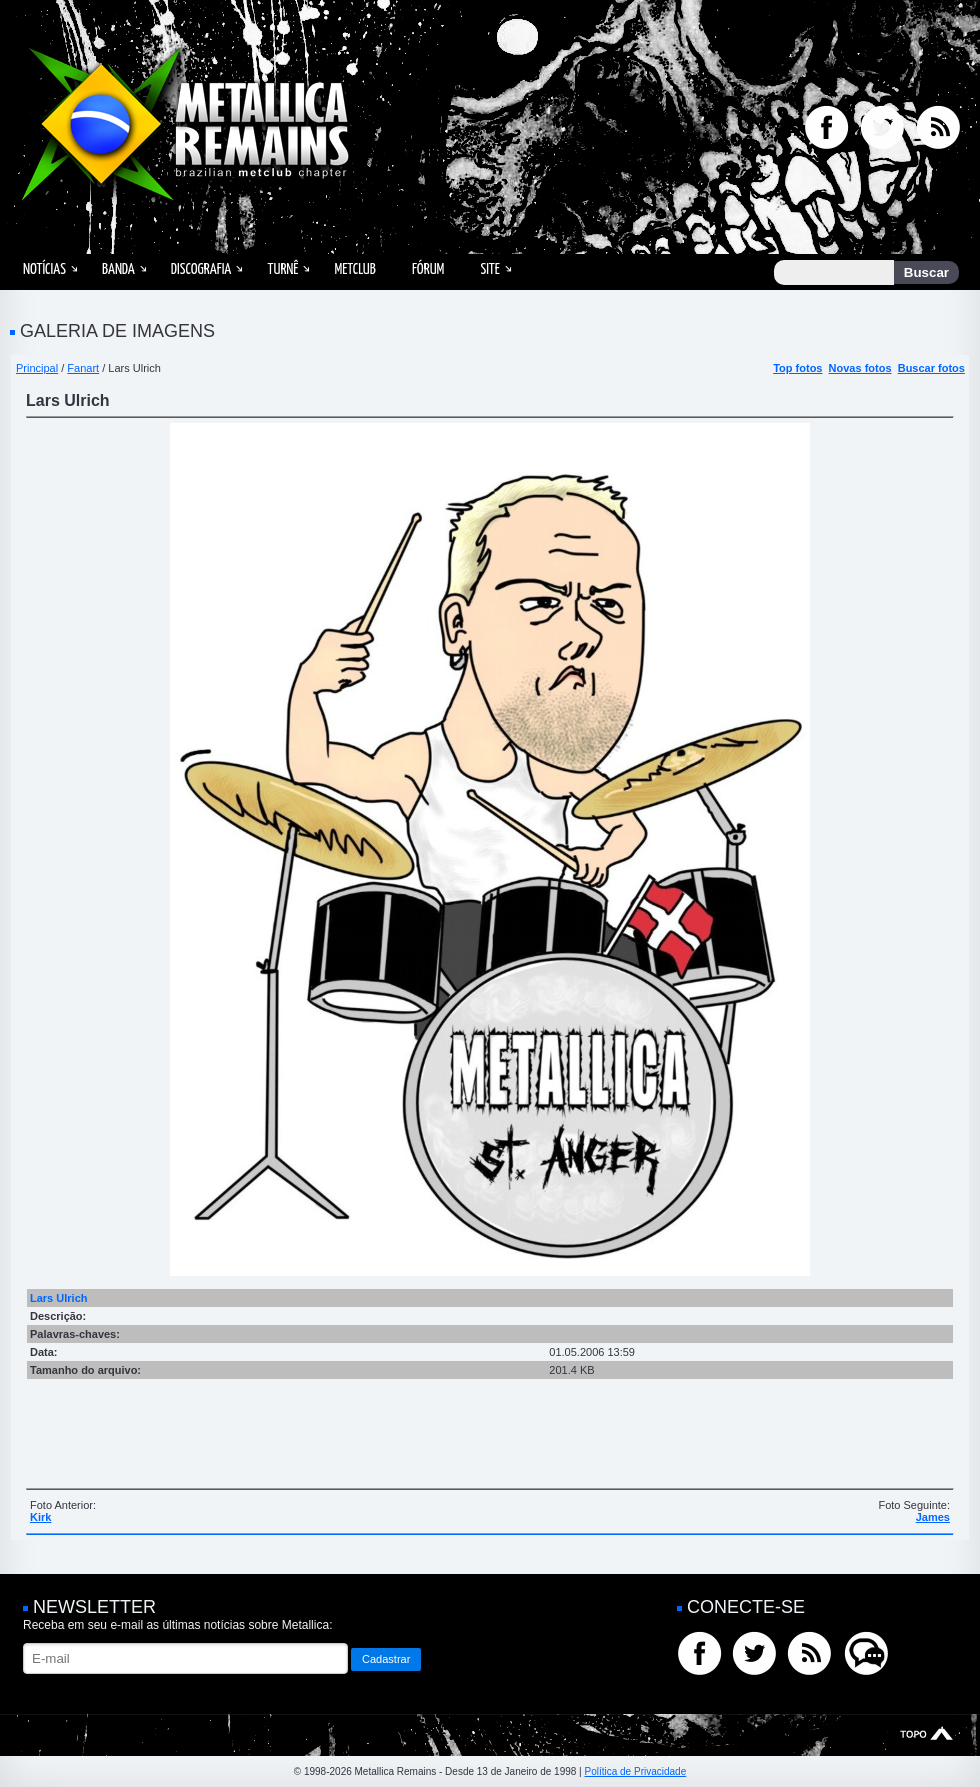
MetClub (354, 269)
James (933, 1517)
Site (490, 269)
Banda (118, 269)
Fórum (428, 269)
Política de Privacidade (635, 1771)
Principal (37, 368)
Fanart (83, 368)
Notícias (44, 269)
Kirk (40, 1517)
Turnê (282, 269)
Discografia (201, 269)
